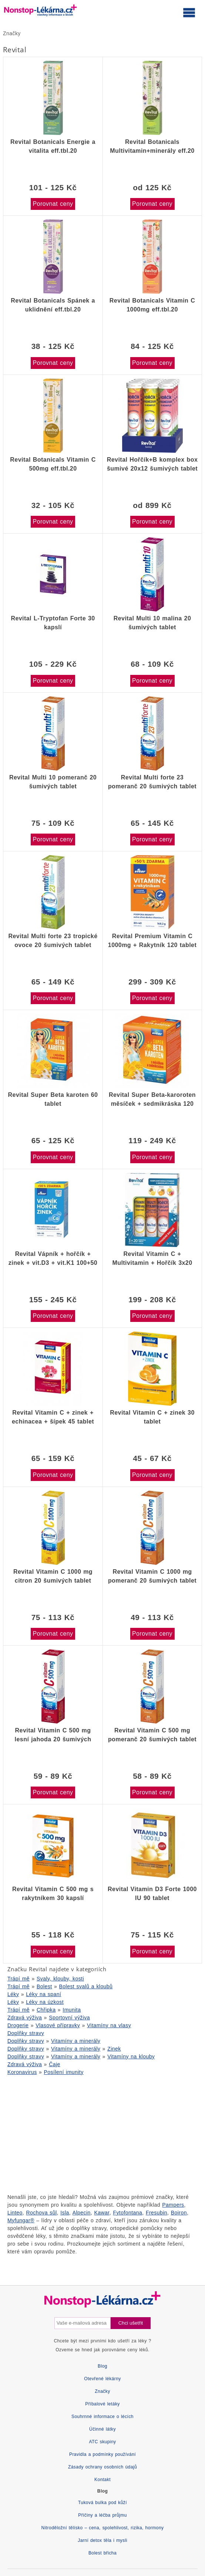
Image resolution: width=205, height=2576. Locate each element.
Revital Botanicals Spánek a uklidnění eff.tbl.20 (53, 305)
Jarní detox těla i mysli (102, 2540)
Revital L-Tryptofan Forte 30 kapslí (53, 622)
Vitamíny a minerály (75, 2041)
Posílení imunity (64, 2072)
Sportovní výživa (69, 2018)
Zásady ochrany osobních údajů (102, 2467)
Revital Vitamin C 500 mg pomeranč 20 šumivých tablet (152, 1734)
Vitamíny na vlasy (109, 2025)
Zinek (114, 2049)
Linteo (15, 2213)
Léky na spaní (43, 1994)
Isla (64, 2213)
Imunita (72, 2010)
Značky (12, 33)
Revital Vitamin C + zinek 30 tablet (152, 1417)
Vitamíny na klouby (131, 2056)
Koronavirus (22, 2072)
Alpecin (82, 2213)
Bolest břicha (102, 2553)
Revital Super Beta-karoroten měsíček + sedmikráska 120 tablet (152, 1099)
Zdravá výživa (24, 2018)
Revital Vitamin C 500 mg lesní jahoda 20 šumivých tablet (53, 1735)
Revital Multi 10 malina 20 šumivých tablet (152, 622)
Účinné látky (102, 2429)
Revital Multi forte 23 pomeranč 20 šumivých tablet (152, 781)
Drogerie (17, 2025)
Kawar (102, 2213)
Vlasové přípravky (58, 2025)
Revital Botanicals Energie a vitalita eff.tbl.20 (52, 146)
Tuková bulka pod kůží (102, 2502)
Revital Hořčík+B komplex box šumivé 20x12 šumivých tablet (152, 464)
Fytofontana (127, 2213)
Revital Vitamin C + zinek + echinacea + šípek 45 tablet (53, 1417)
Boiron (179, 2213)
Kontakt (102, 2479)
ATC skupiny (102, 2441)
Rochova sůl (41, 2213)
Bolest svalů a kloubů (86, 1986)
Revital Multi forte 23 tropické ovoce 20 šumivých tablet (52, 940)
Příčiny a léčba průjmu (102, 2515)
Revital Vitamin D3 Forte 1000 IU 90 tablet (152, 1893)
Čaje (54, 2064)
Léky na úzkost (45, 2002)
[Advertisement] (102, 2134)
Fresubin (156, 2213)
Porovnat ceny (53, 204)
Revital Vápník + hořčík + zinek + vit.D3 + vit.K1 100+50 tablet (53, 1258)
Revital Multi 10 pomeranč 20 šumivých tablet (53, 781)
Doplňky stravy (25, 2033)
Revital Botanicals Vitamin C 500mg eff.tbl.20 (52, 464)
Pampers (173, 2205)
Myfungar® (20, 2220)
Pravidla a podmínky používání (102, 2454)
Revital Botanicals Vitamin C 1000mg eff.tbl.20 (152, 305)
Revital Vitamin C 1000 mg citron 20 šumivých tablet (53, 1576)
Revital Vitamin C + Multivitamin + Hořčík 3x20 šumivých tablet (152, 1258)
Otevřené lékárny (102, 2378)
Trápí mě (18, 1979)
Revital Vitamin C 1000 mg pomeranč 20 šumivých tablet (152, 1576)
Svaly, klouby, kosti (60, 1979)
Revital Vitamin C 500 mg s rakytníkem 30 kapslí (53, 1893)
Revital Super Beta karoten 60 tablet (53, 1099)
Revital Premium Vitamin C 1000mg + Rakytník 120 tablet (152, 940)
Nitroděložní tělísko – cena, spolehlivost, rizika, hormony (102, 2527)
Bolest (44, 1986)
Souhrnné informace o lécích (102, 2416)
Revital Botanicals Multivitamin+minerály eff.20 (152, 146)
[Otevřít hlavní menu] (189, 12)
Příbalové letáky (102, 2404)
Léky (13, 1994)
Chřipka (46, 2010)
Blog (102, 2366)
